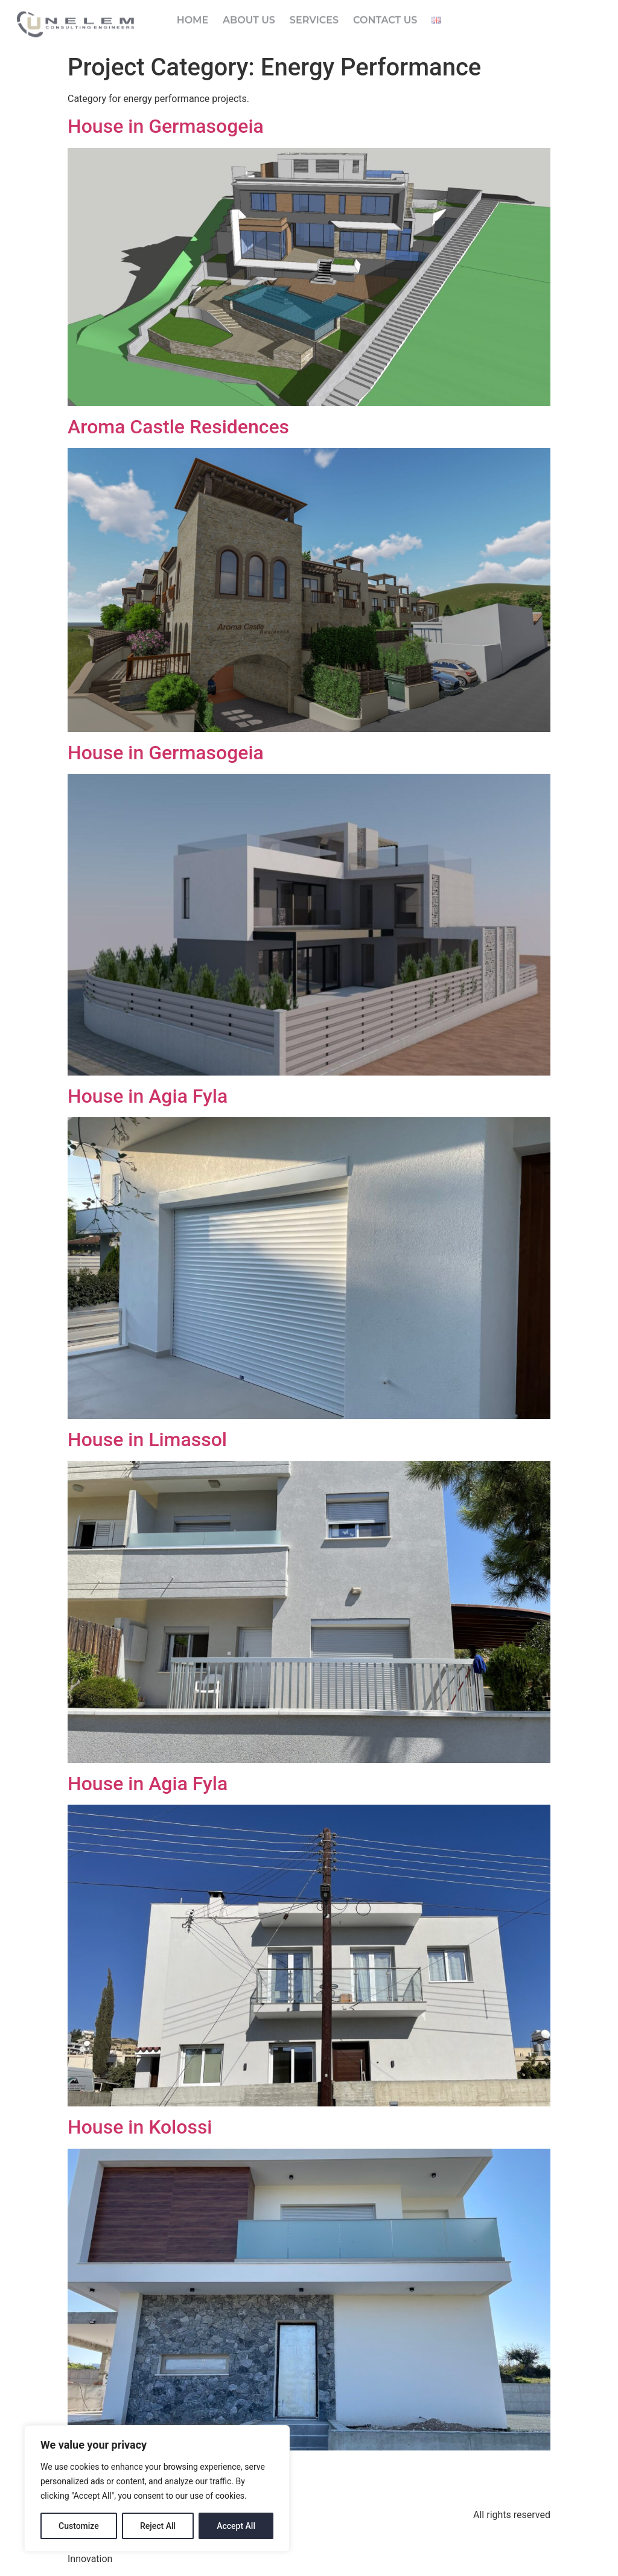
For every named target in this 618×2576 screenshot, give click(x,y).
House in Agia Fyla (148, 1096)
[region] (157, 2488)
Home (192, 15)
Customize (79, 2526)
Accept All (236, 2526)
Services (314, 15)
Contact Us (385, 15)
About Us (249, 15)
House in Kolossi (140, 2126)
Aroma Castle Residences (178, 426)
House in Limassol (147, 1439)
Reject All (158, 2526)
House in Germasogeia (166, 126)
